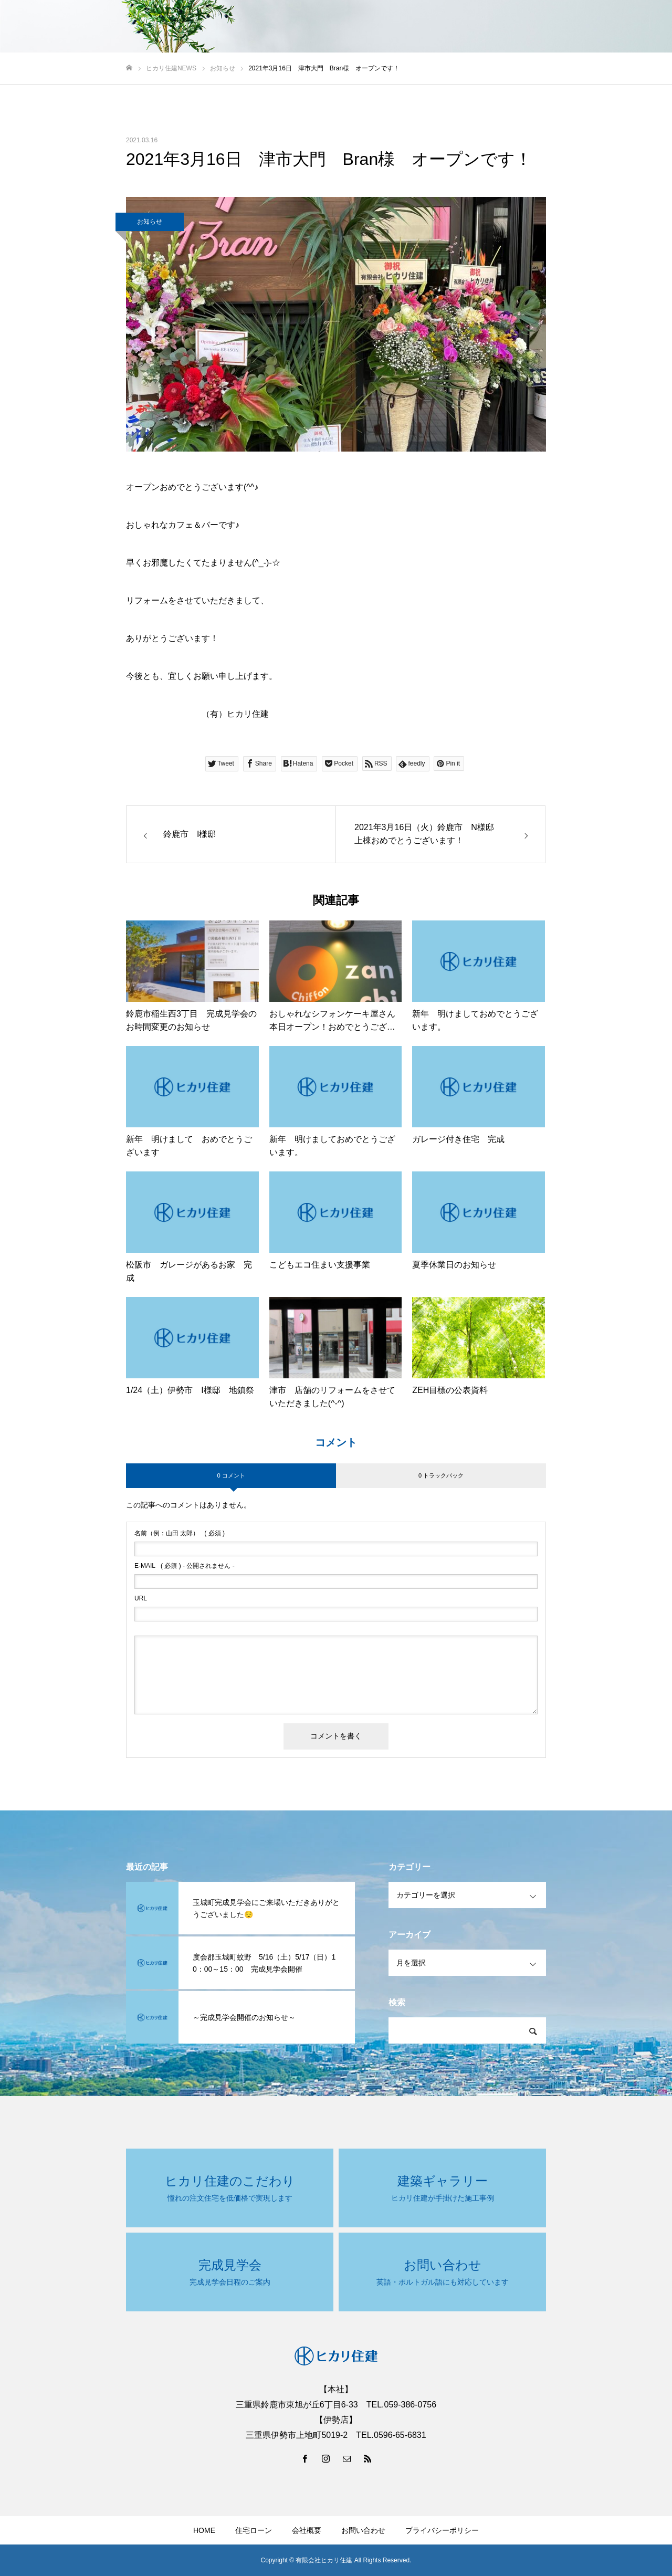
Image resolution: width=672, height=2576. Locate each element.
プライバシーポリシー (442, 2530)
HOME (204, 2530)
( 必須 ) (179, 1533)
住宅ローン (253, 2530)
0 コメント (231, 1475)
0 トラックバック (441, 1475)
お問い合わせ (363, 2530)
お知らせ (149, 221)
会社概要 (306, 2530)
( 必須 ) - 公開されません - (184, 1566)
